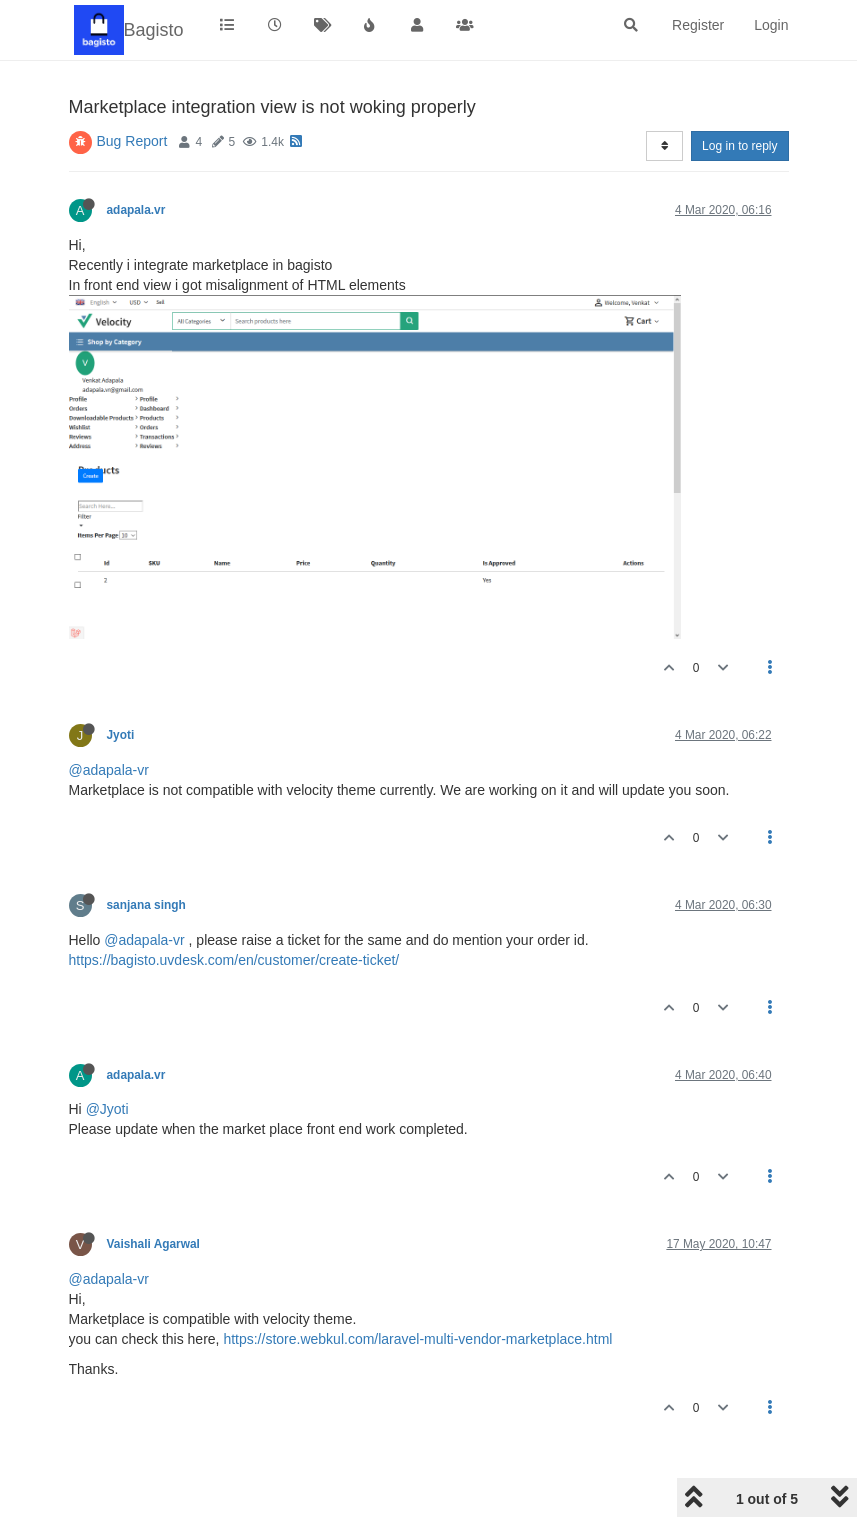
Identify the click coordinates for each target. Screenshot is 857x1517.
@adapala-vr (109, 770)
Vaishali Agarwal (153, 1244)
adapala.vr (136, 210)
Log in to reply (739, 146)
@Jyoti (107, 1109)
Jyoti (121, 735)
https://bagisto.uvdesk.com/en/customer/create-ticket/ (234, 960)
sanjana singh (146, 905)
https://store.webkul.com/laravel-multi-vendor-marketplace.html (417, 1339)
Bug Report (132, 141)
